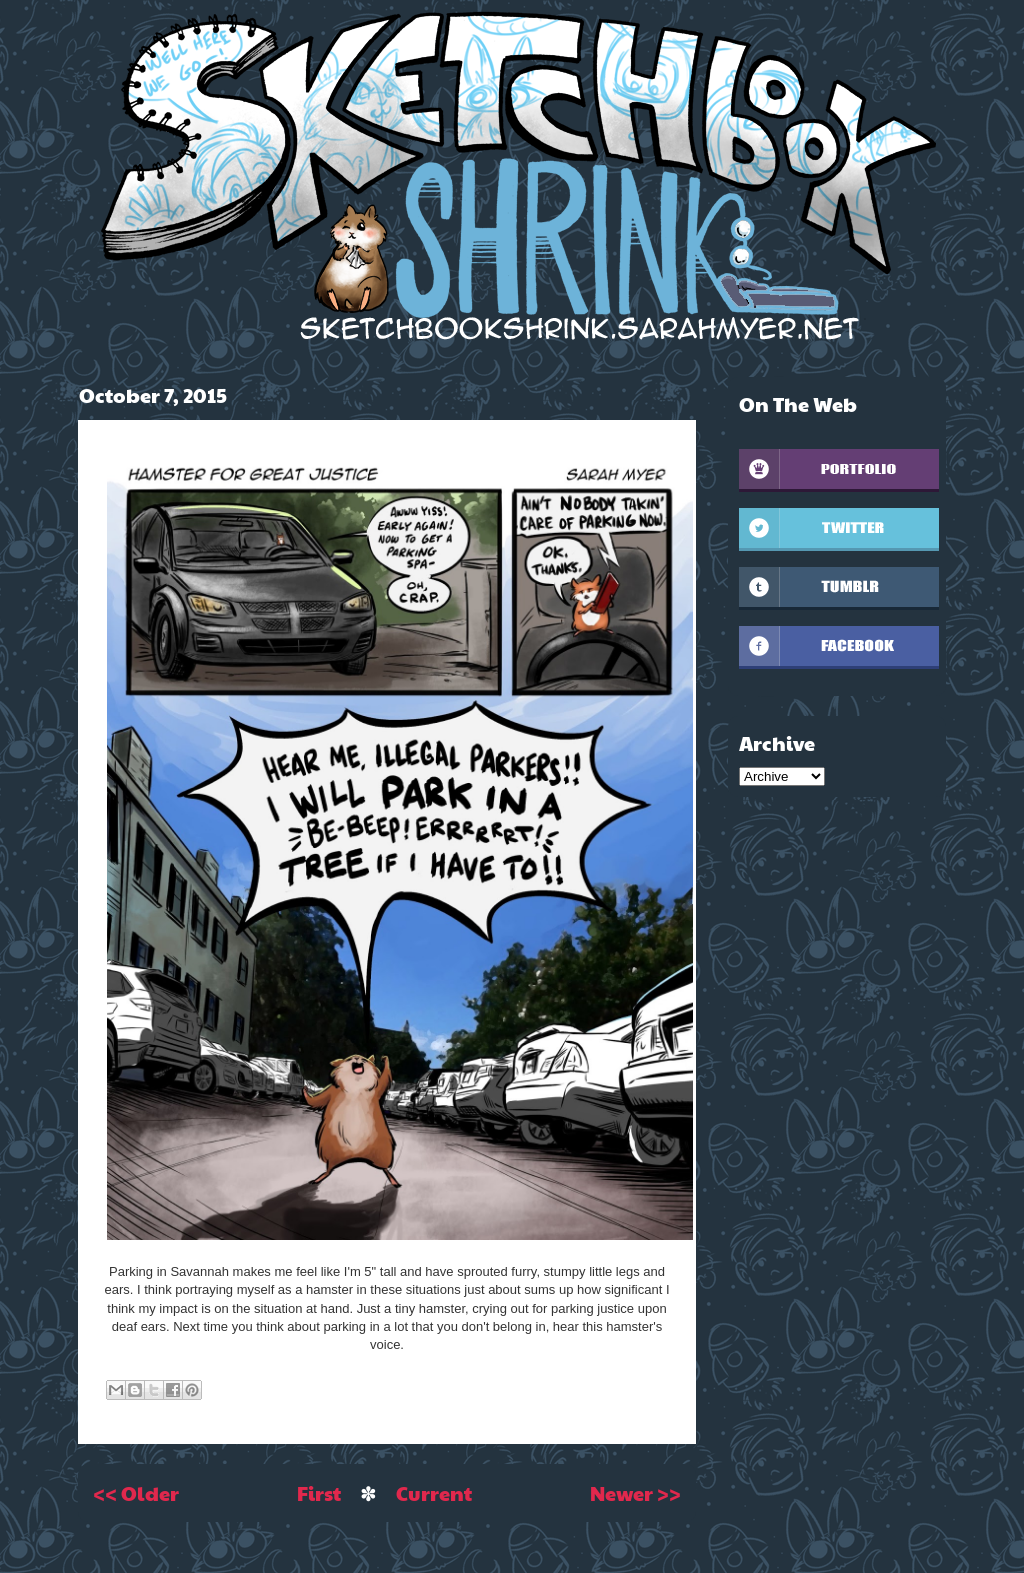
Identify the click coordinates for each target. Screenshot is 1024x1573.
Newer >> (635, 1493)
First (319, 1493)
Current (434, 1493)
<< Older (136, 1493)
